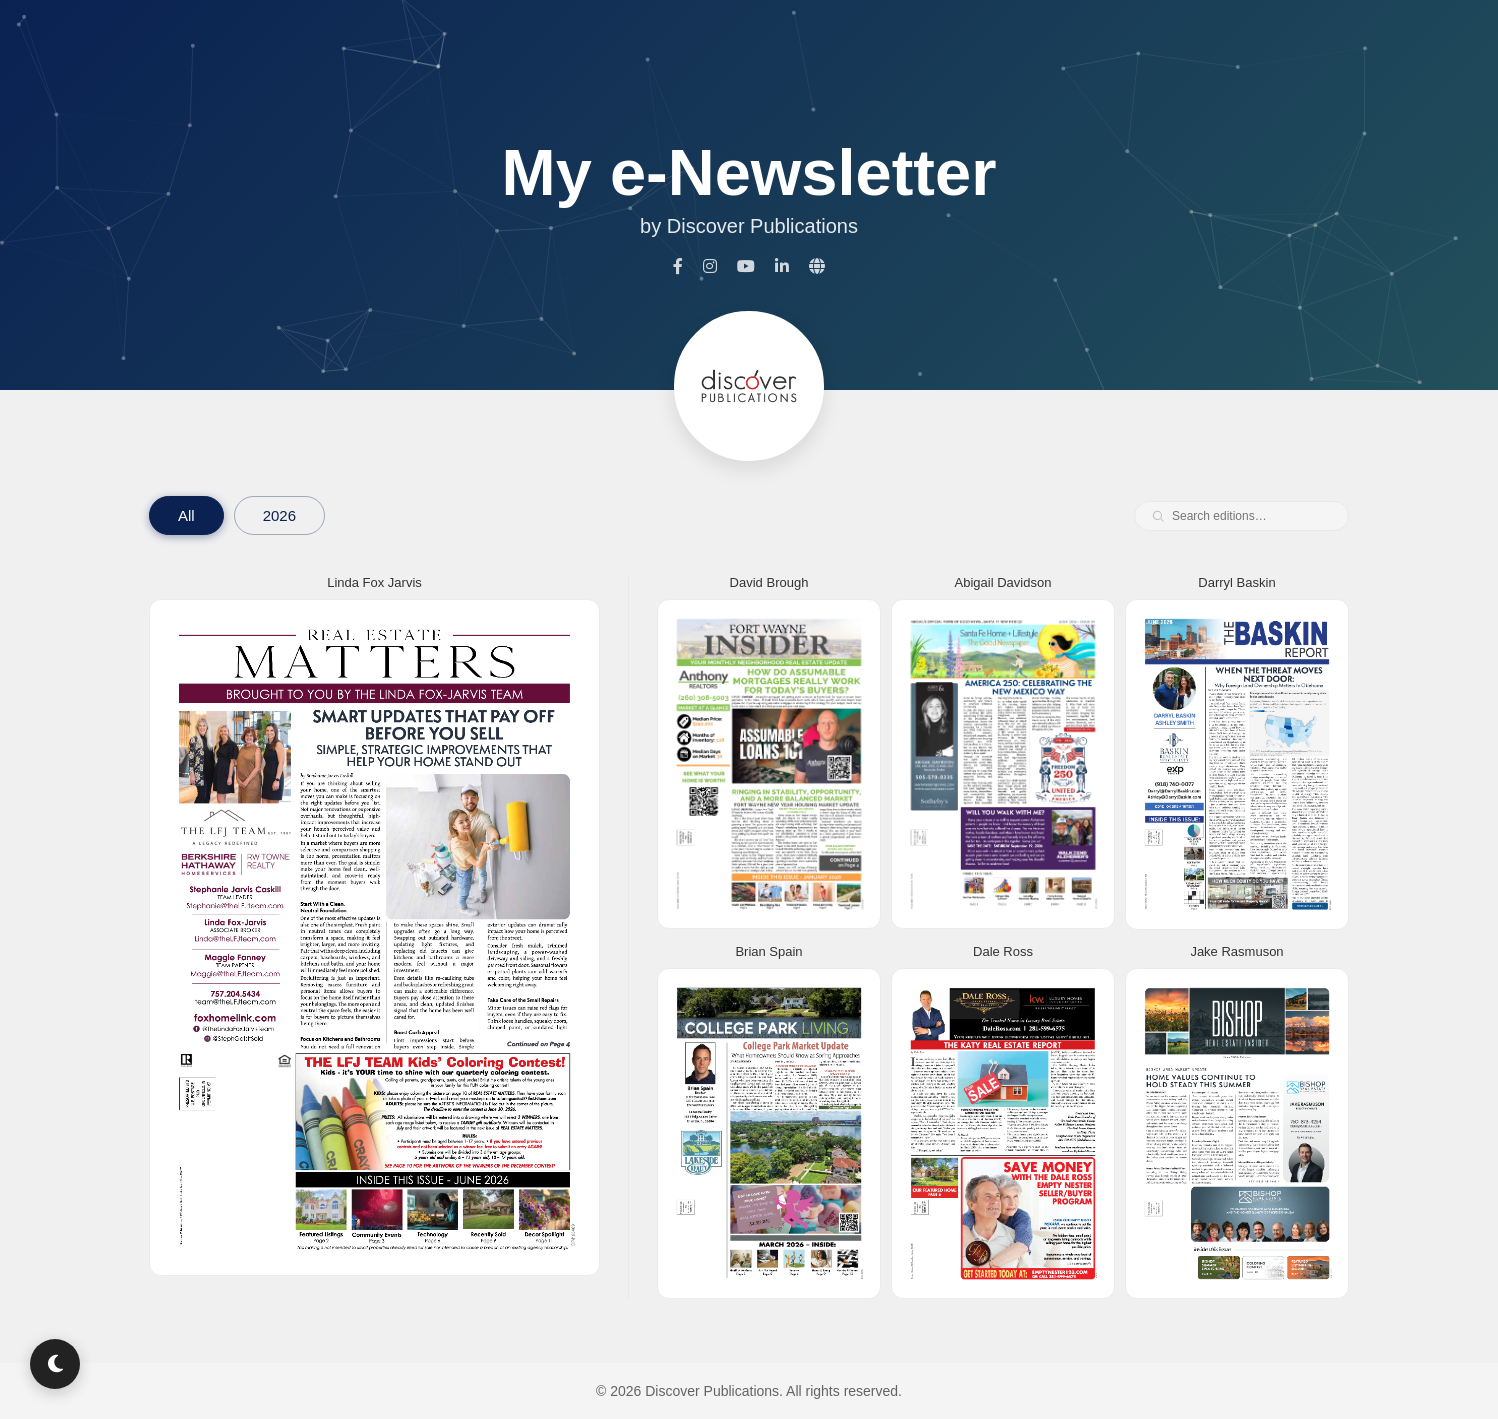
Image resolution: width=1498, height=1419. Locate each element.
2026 (279, 515)
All (186, 515)
